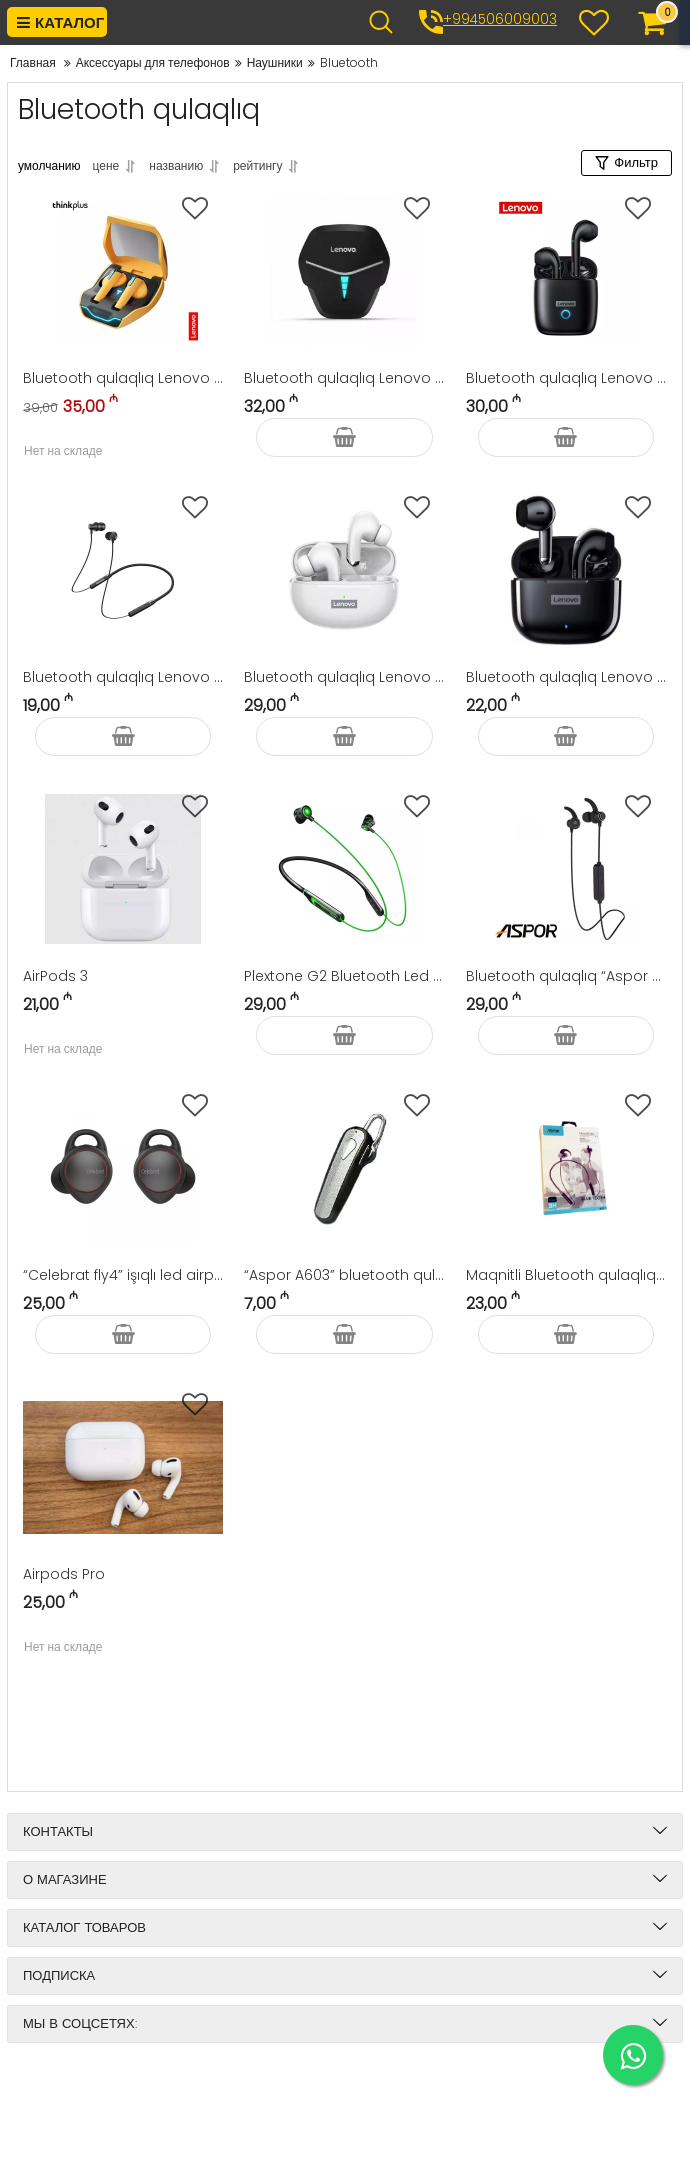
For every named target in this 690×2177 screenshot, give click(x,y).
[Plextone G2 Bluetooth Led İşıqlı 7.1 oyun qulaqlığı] (344, 869)
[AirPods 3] (123, 869)
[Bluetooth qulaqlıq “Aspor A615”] (566, 869)
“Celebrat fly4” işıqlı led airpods (123, 1275)
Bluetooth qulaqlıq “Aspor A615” (566, 976)
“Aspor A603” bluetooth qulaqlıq (344, 1275)
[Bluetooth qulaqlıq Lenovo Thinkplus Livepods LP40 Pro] (566, 570)
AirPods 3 (55, 976)
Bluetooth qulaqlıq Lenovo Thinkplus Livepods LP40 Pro (566, 677)
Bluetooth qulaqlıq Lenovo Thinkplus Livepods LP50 (566, 378)
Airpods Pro (64, 1574)
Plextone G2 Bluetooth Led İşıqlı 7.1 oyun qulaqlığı (344, 976)
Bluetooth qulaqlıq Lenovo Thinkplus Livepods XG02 (123, 378)
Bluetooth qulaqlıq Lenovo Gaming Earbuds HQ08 (344, 378)
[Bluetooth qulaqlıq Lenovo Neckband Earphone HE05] (123, 570)
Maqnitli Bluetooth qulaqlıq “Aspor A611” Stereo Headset (566, 1275)
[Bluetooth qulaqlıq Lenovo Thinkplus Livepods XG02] (123, 271)
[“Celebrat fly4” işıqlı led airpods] (123, 1168)
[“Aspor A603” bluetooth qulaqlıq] (344, 1168)
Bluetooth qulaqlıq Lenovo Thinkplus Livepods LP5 (344, 677)
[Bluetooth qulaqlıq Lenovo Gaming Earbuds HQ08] (344, 271)
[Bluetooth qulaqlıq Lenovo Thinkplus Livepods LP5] (344, 570)
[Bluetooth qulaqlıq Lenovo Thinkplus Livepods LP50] (566, 271)
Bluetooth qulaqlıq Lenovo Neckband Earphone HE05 (123, 677)
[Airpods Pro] (123, 1467)
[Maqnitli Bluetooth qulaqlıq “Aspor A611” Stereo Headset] (566, 1168)
